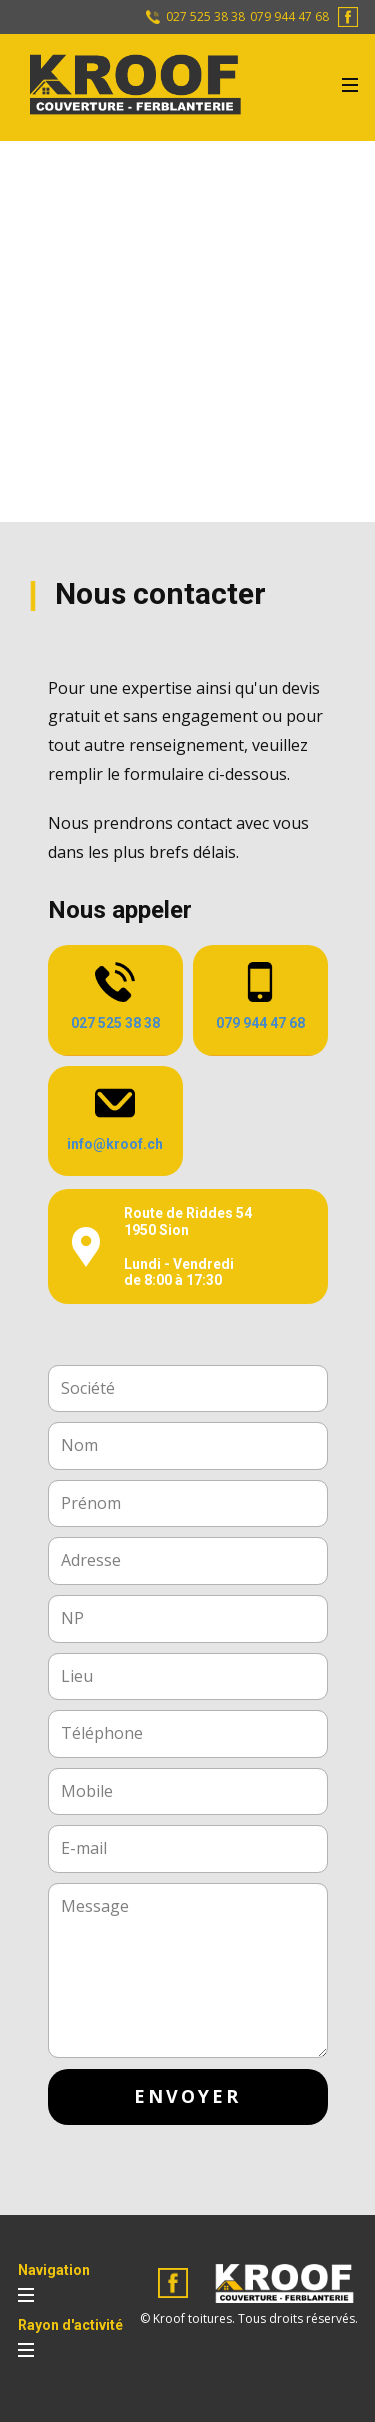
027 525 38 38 (204, 17)
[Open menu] (350, 85)
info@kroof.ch (115, 1144)
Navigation (54, 2270)
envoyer (187, 2096)
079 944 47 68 (289, 17)
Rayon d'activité (70, 2325)
